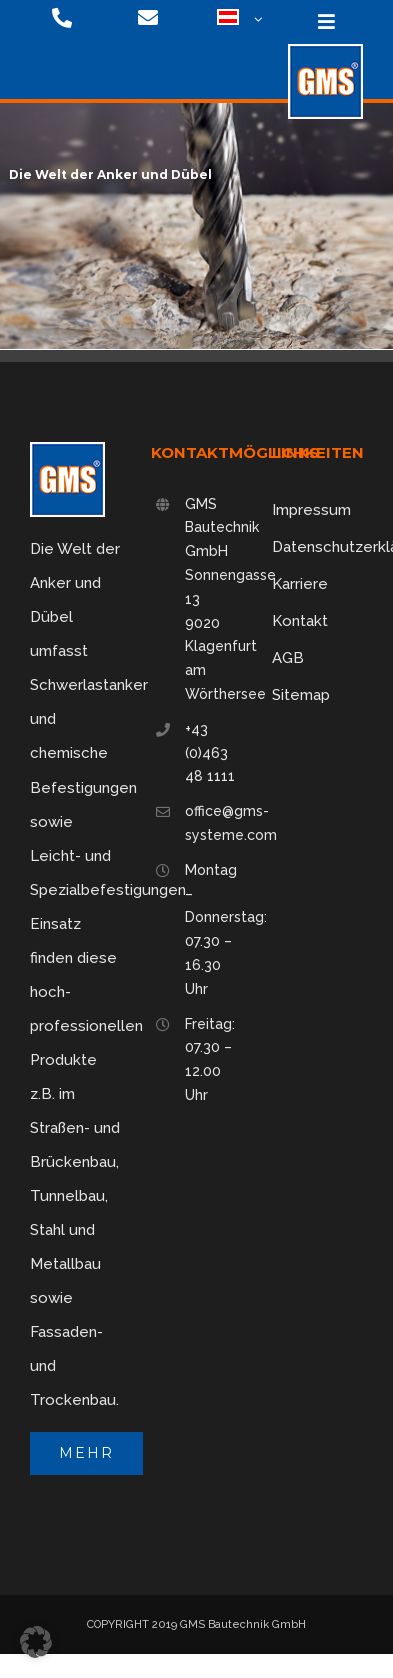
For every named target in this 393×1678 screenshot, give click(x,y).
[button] (36, 1642)
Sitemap (301, 695)
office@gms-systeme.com (213, 823)
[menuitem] (232, 20)
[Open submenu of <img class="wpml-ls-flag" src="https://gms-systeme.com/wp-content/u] (255, 20)
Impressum (311, 510)
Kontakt (300, 621)
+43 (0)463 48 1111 (210, 753)
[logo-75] (325, 51)
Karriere (300, 584)
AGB (288, 658)
